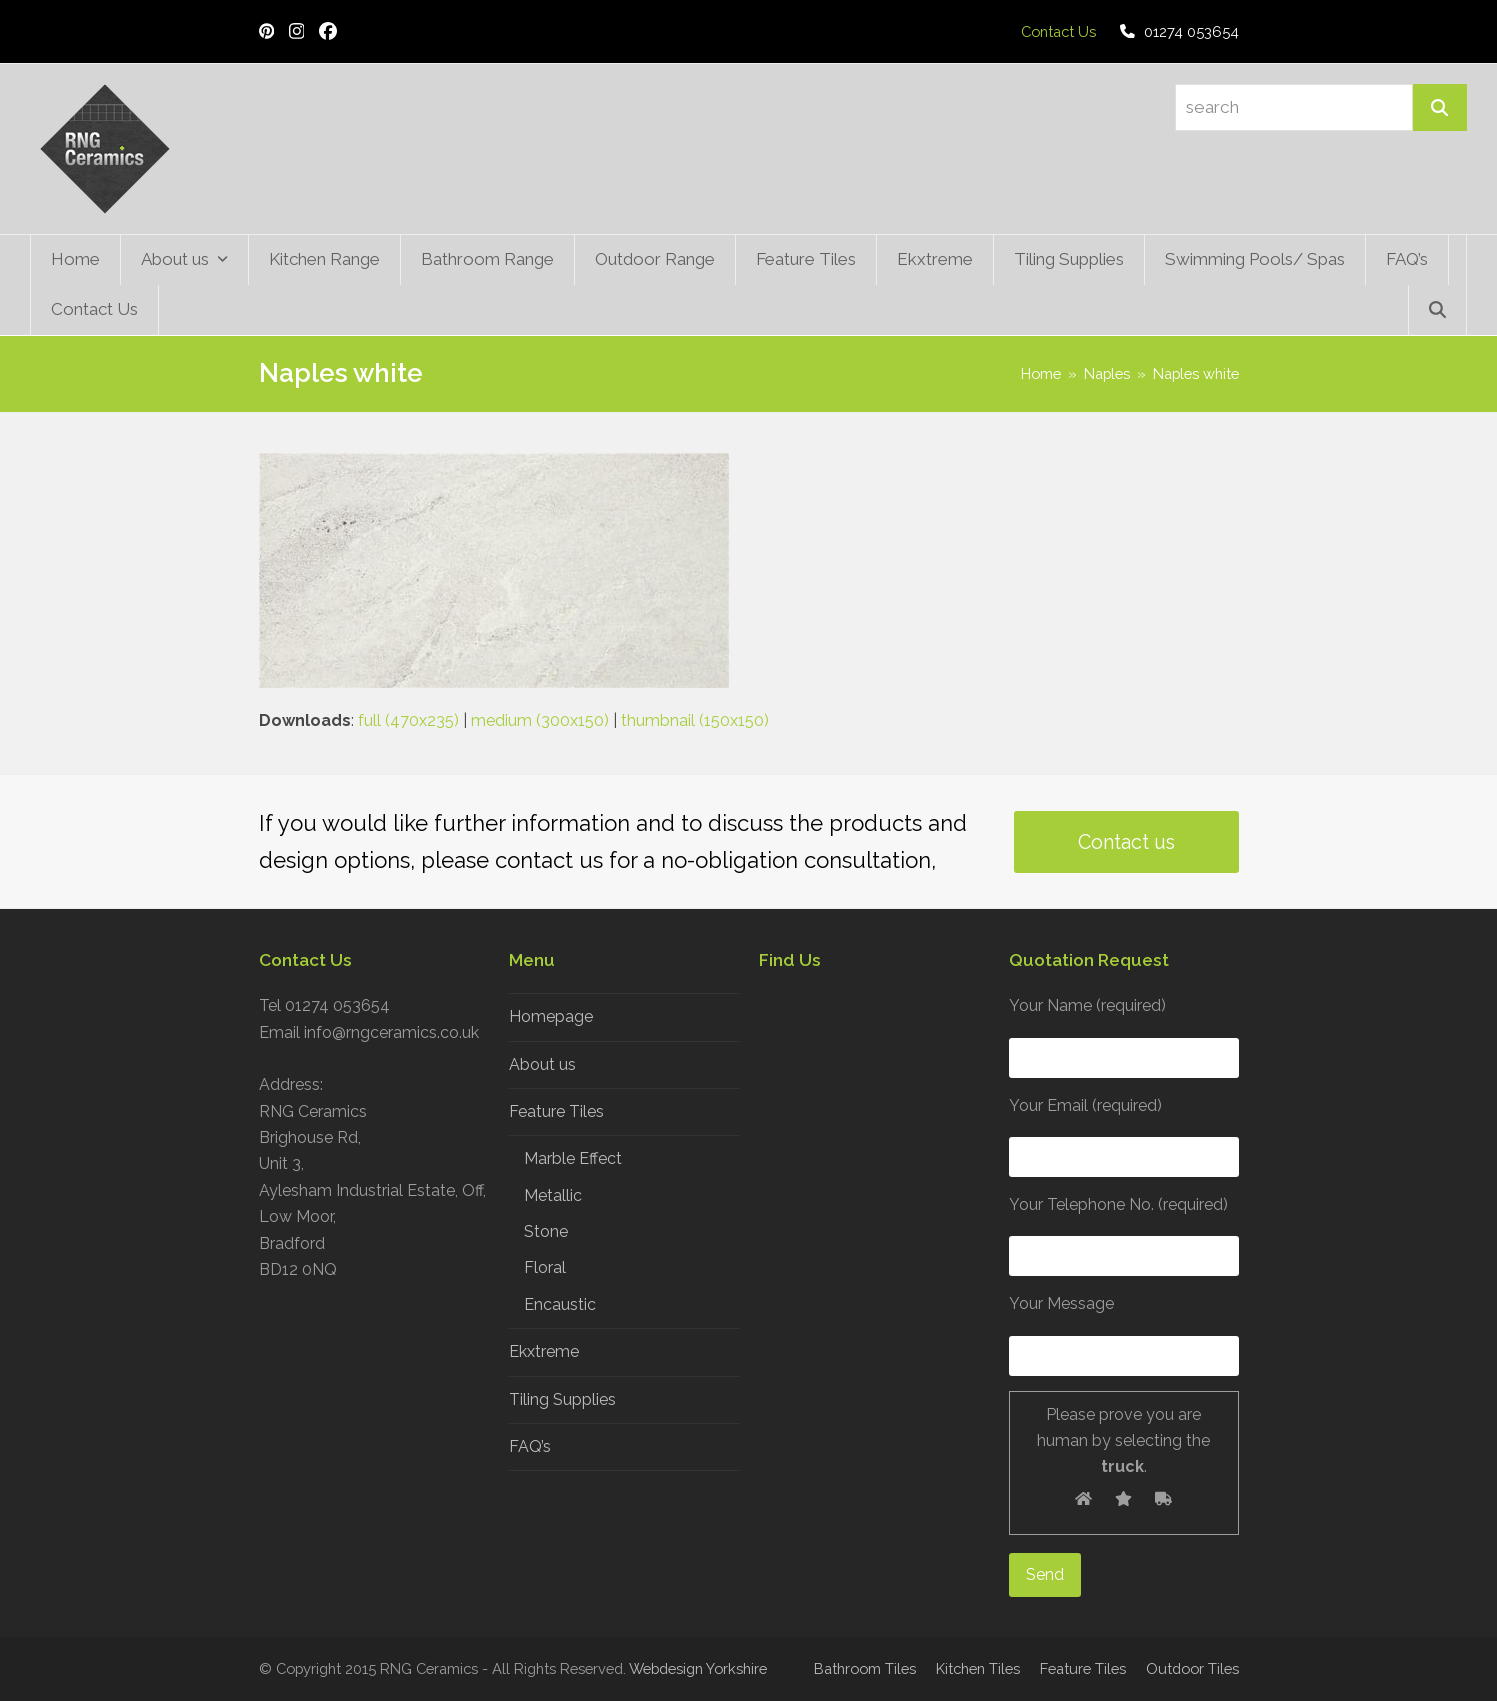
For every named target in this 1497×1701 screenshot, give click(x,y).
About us (542, 1064)
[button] (1437, 310)
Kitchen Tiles (978, 1668)
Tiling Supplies (562, 1399)
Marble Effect (573, 1158)
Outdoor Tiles (1192, 1668)
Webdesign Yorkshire (698, 1668)
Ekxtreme (544, 1351)
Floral (545, 1267)
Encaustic (560, 1304)
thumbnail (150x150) (695, 720)
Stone (546, 1231)
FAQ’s (530, 1446)
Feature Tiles (556, 1111)
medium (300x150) (540, 720)
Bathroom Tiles (865, 1668)
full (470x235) (408, 720)
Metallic (553, 1195)
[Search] (1440, 107)
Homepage (551, 1016)
